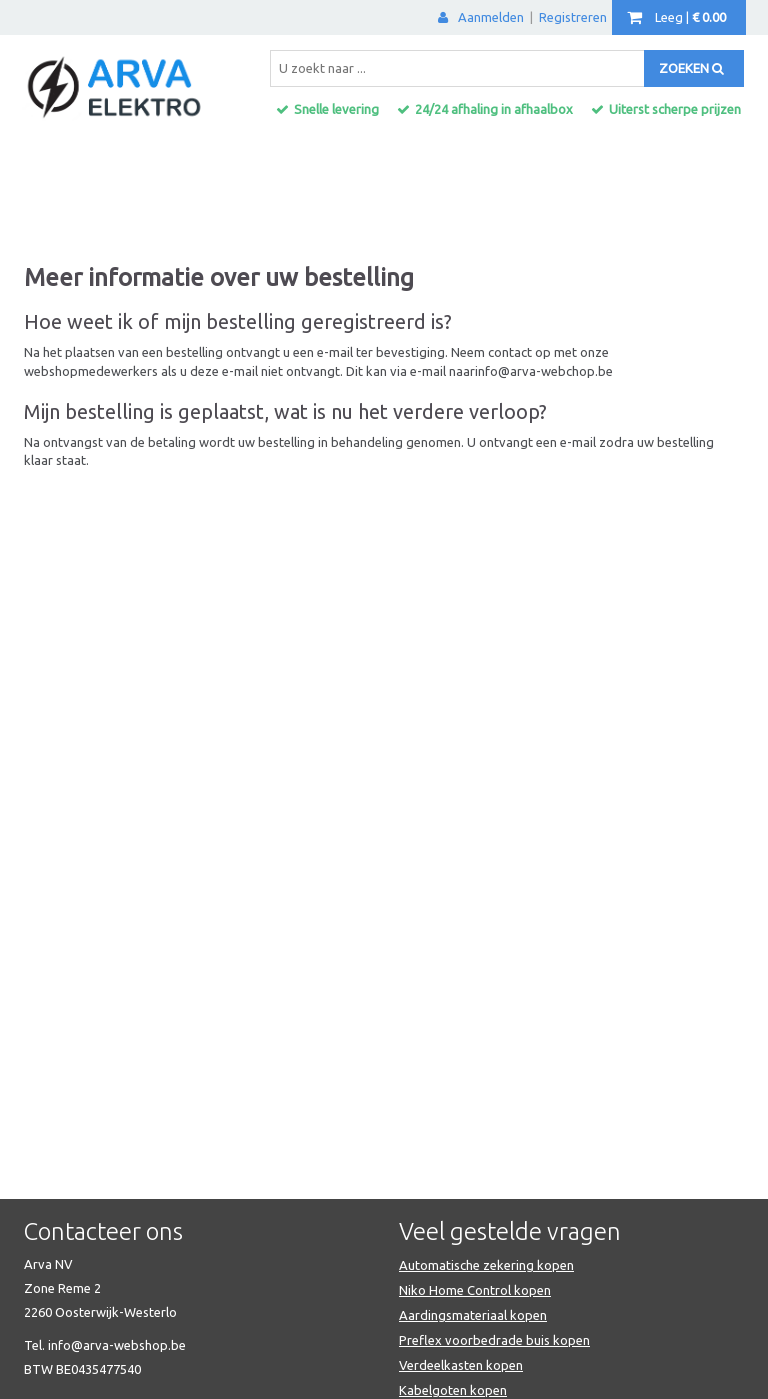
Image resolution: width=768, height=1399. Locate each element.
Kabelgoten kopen (453, 1390)
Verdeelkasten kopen (461, 1365)
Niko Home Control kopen (475, 1290)
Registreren (573, 17)
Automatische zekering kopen (486, 1265)
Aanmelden (481, 17)
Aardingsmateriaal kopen (473, 1315)
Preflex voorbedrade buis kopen (494, 1340)
